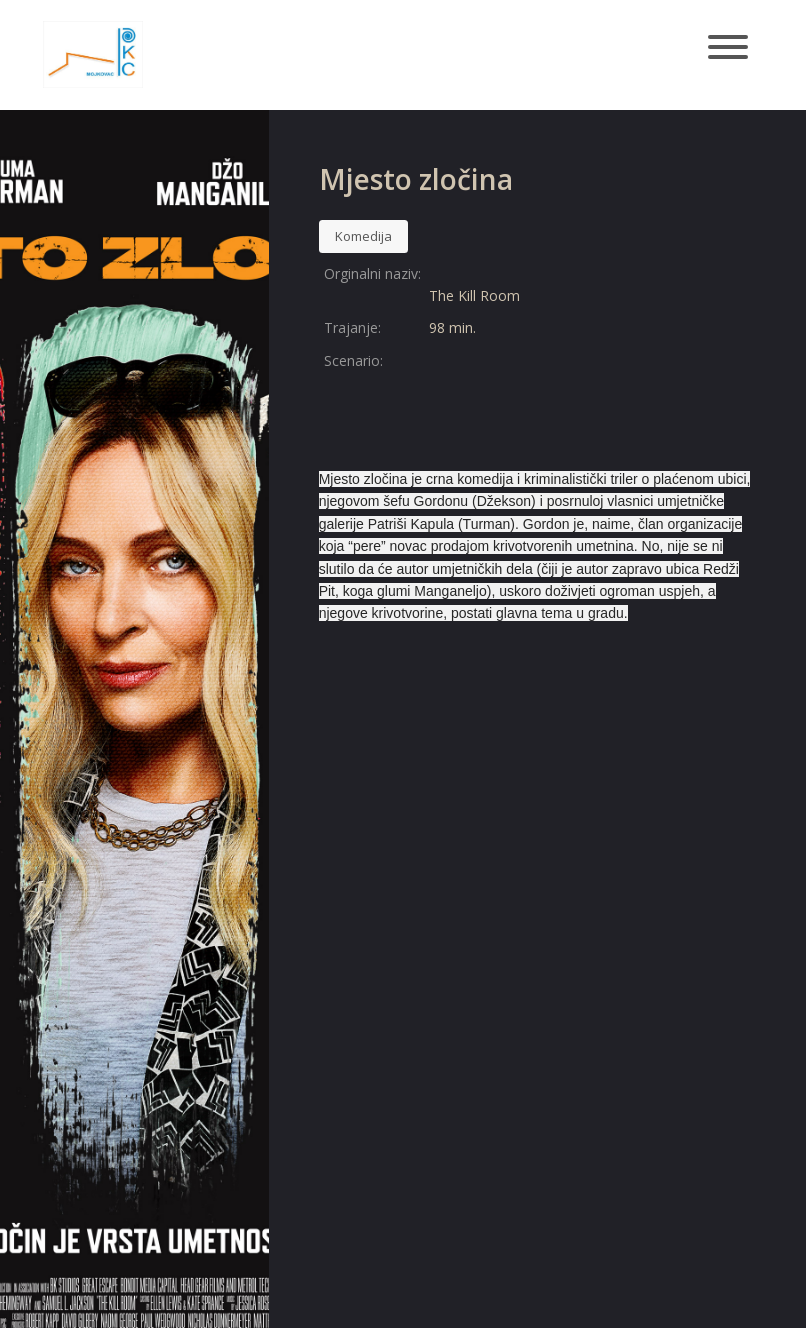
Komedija (363, 236)
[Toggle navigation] (728, 48)
